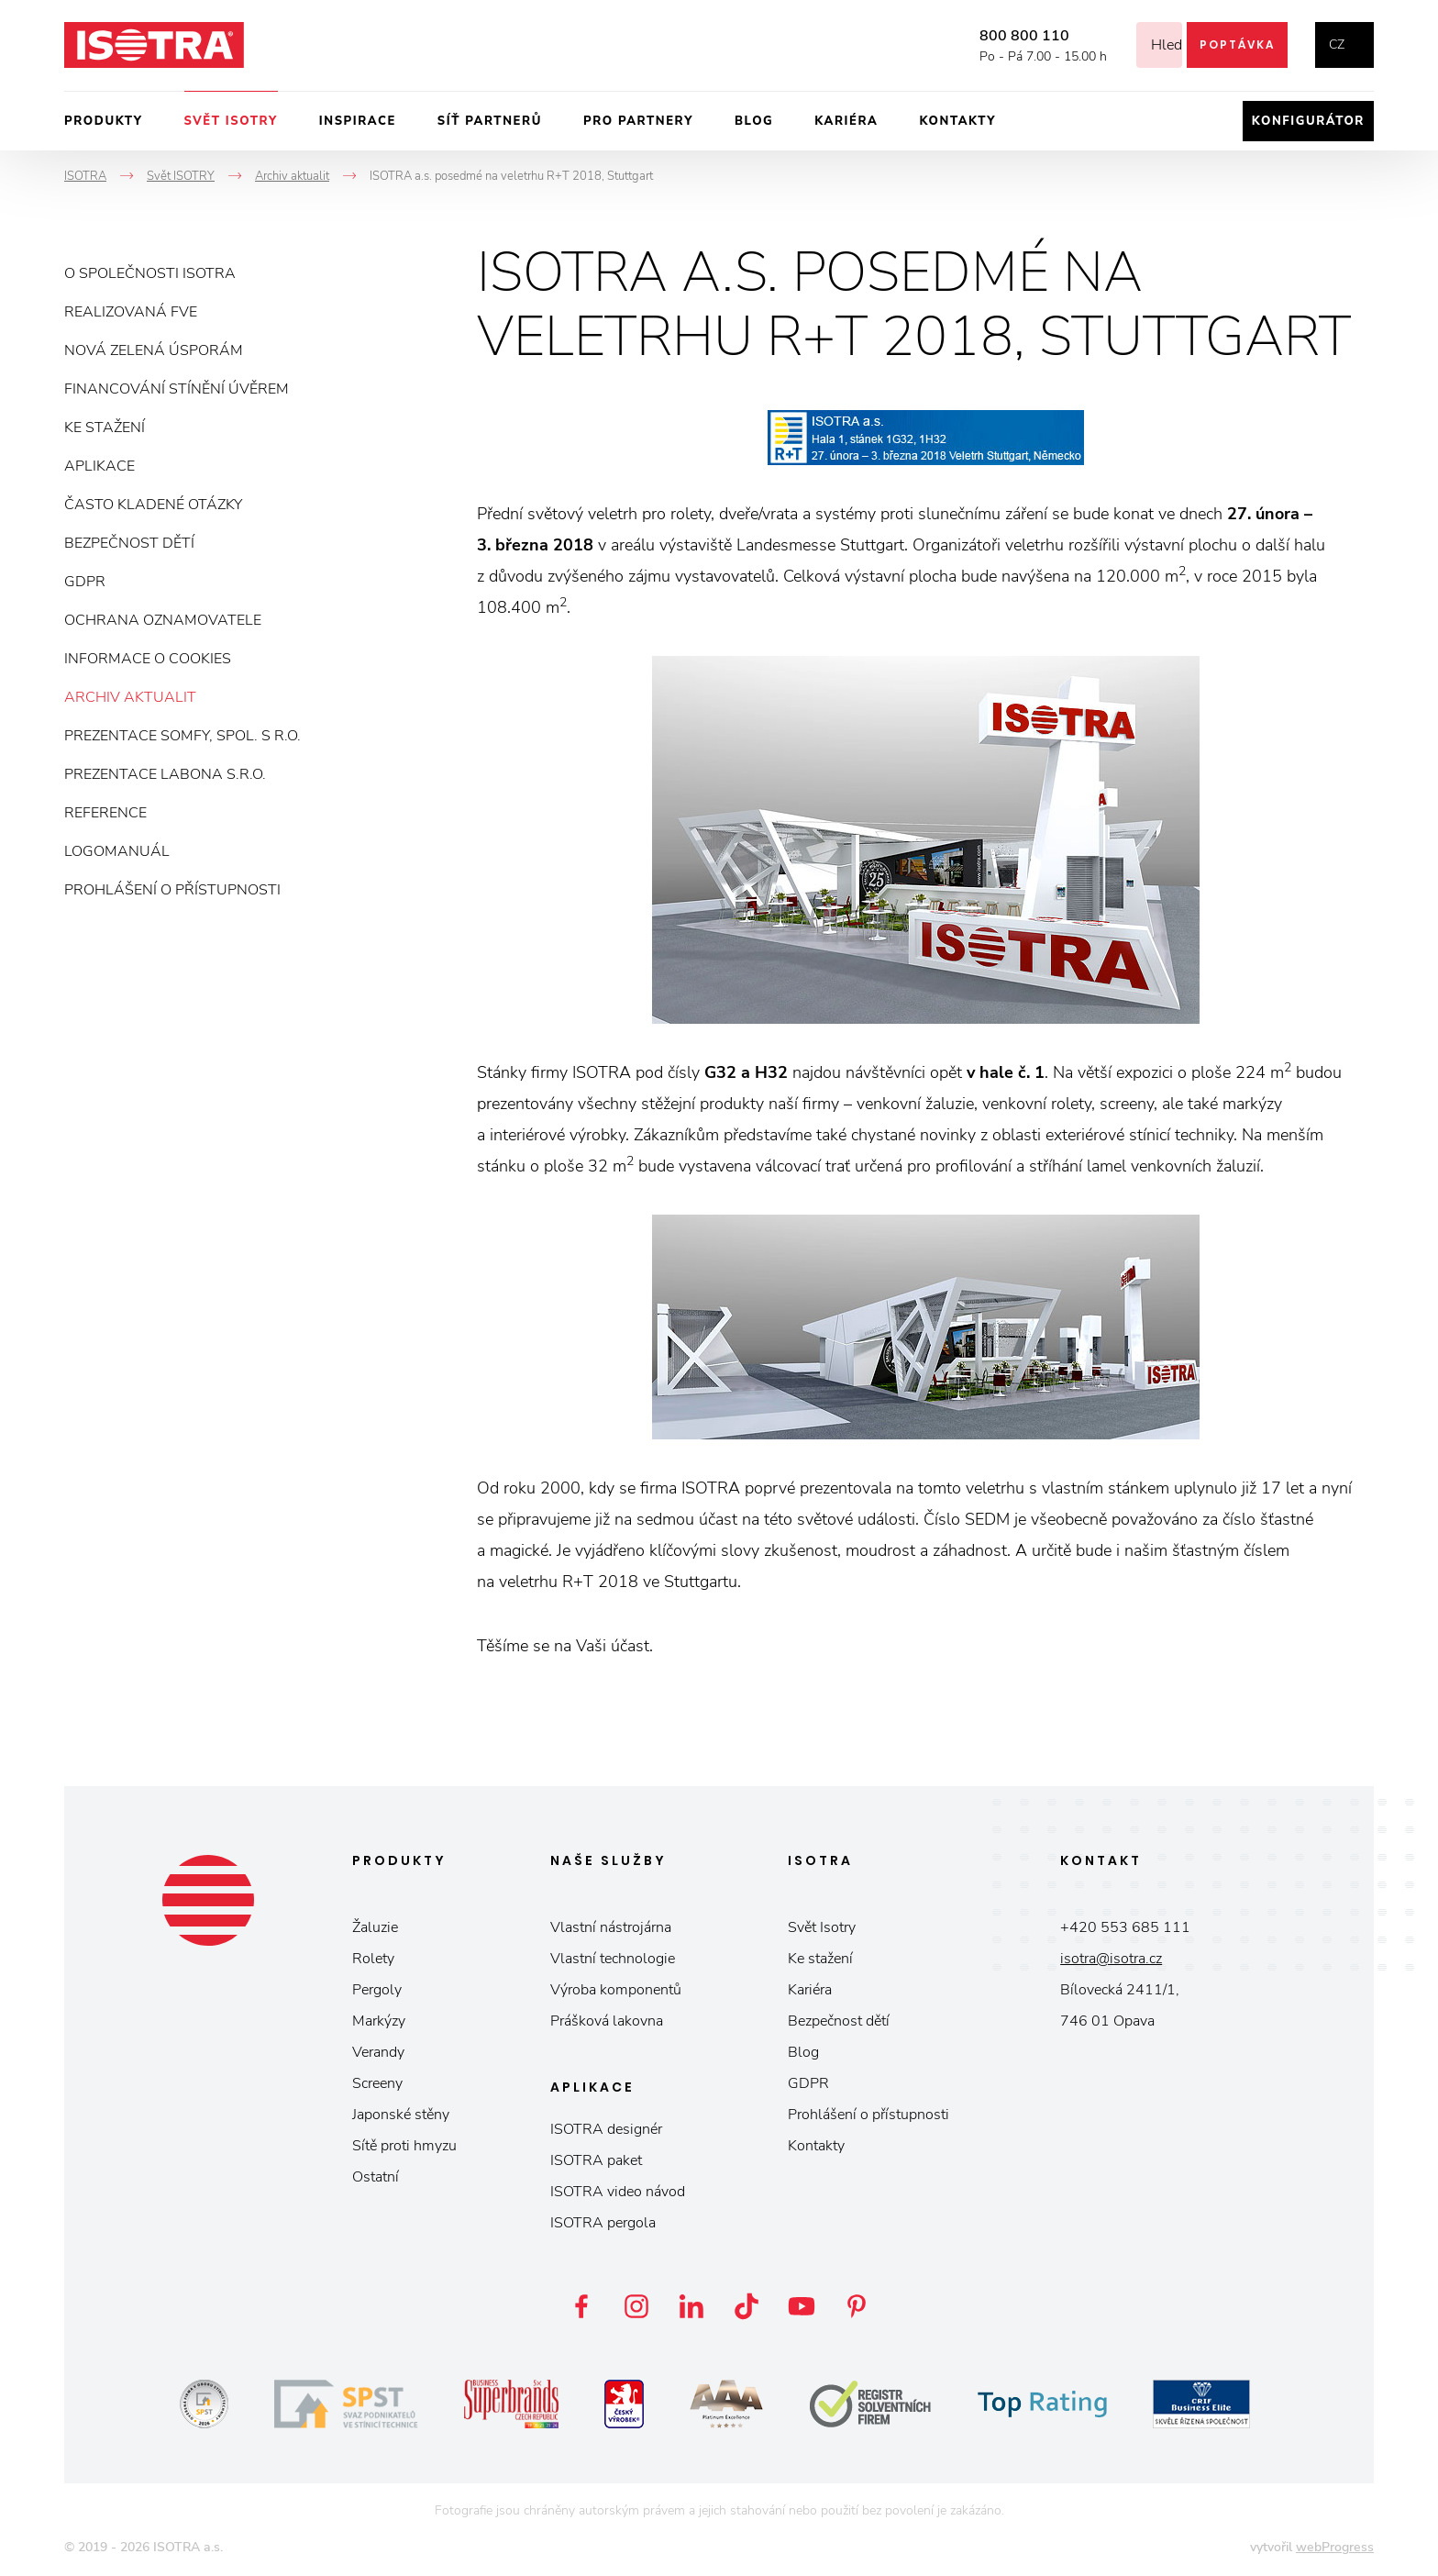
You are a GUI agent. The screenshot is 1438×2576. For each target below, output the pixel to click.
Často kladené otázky (153, 504)
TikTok (746, 2306)
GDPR (84, 582)
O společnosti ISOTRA (150, 273)
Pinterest (856, 2306)
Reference (105, 813)
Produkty (103, 121)
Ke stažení (104, 427)
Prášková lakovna (606, 2021)
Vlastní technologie (612, 1959)
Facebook (581, 2306)
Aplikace (99, 466)
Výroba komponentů (615, 1990)
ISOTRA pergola (603, 2223)
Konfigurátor (1308, 121)
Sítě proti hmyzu (404, 2146)
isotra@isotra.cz (1111, 1959)
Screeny (377, 2083)
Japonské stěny (400, 2114)
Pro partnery (638, 121)
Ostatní (375, 2177)
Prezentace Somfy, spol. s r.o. (182, 736)
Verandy (378, 2052)
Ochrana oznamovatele (162, 620)
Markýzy (378, 2021)
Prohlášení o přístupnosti (172, 890)
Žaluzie (375, 1927)
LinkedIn (691, 2306)
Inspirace (357, 121)
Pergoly (377, 1990)
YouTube (801, 2306)
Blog (754, 121)
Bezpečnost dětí (129, 543)
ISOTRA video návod (617, 2192)
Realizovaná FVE (130, 312)
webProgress (1335, 2547)
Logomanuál (117, 851)
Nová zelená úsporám (153, 350)
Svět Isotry (822, 1927)
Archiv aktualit (130, 697)
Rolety (373, 1959)
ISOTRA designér (606, 2129)
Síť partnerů (489, 121)
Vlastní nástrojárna (610, 1927)
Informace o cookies (147, 659)
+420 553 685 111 (1125, 1927)
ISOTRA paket (596, 2160)
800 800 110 (1001, 36)
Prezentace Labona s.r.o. (165, 774)
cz (1336, 44)
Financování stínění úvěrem (176, 389)
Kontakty (957, 121)
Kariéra (846, 121)
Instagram (636, 2306)
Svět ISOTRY (231, 121)
